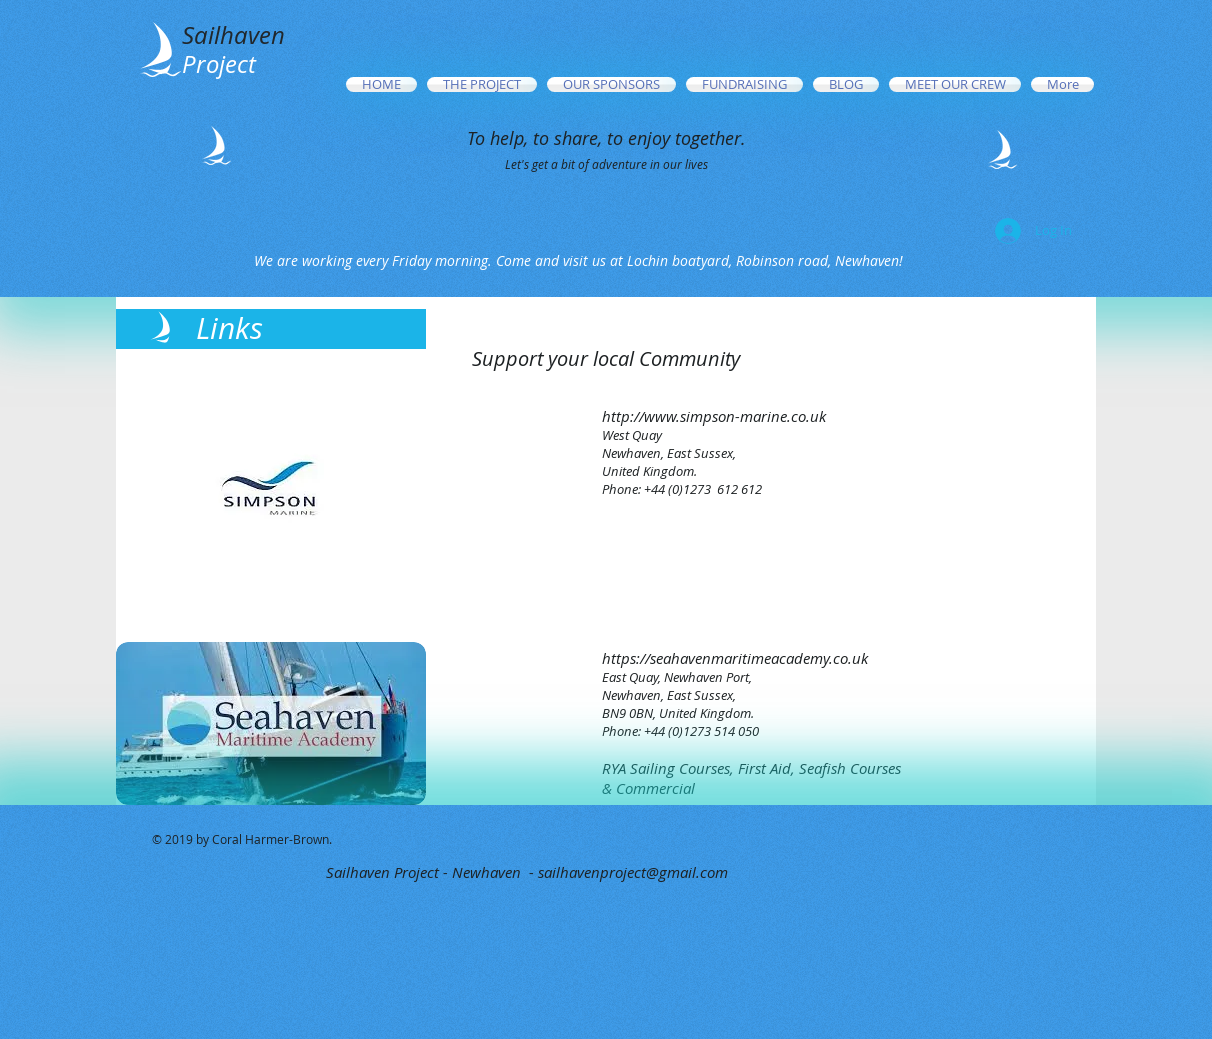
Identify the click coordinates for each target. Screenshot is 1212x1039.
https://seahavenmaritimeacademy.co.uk (735, 658)
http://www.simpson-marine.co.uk (714, 416)
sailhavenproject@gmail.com (633, 872)
